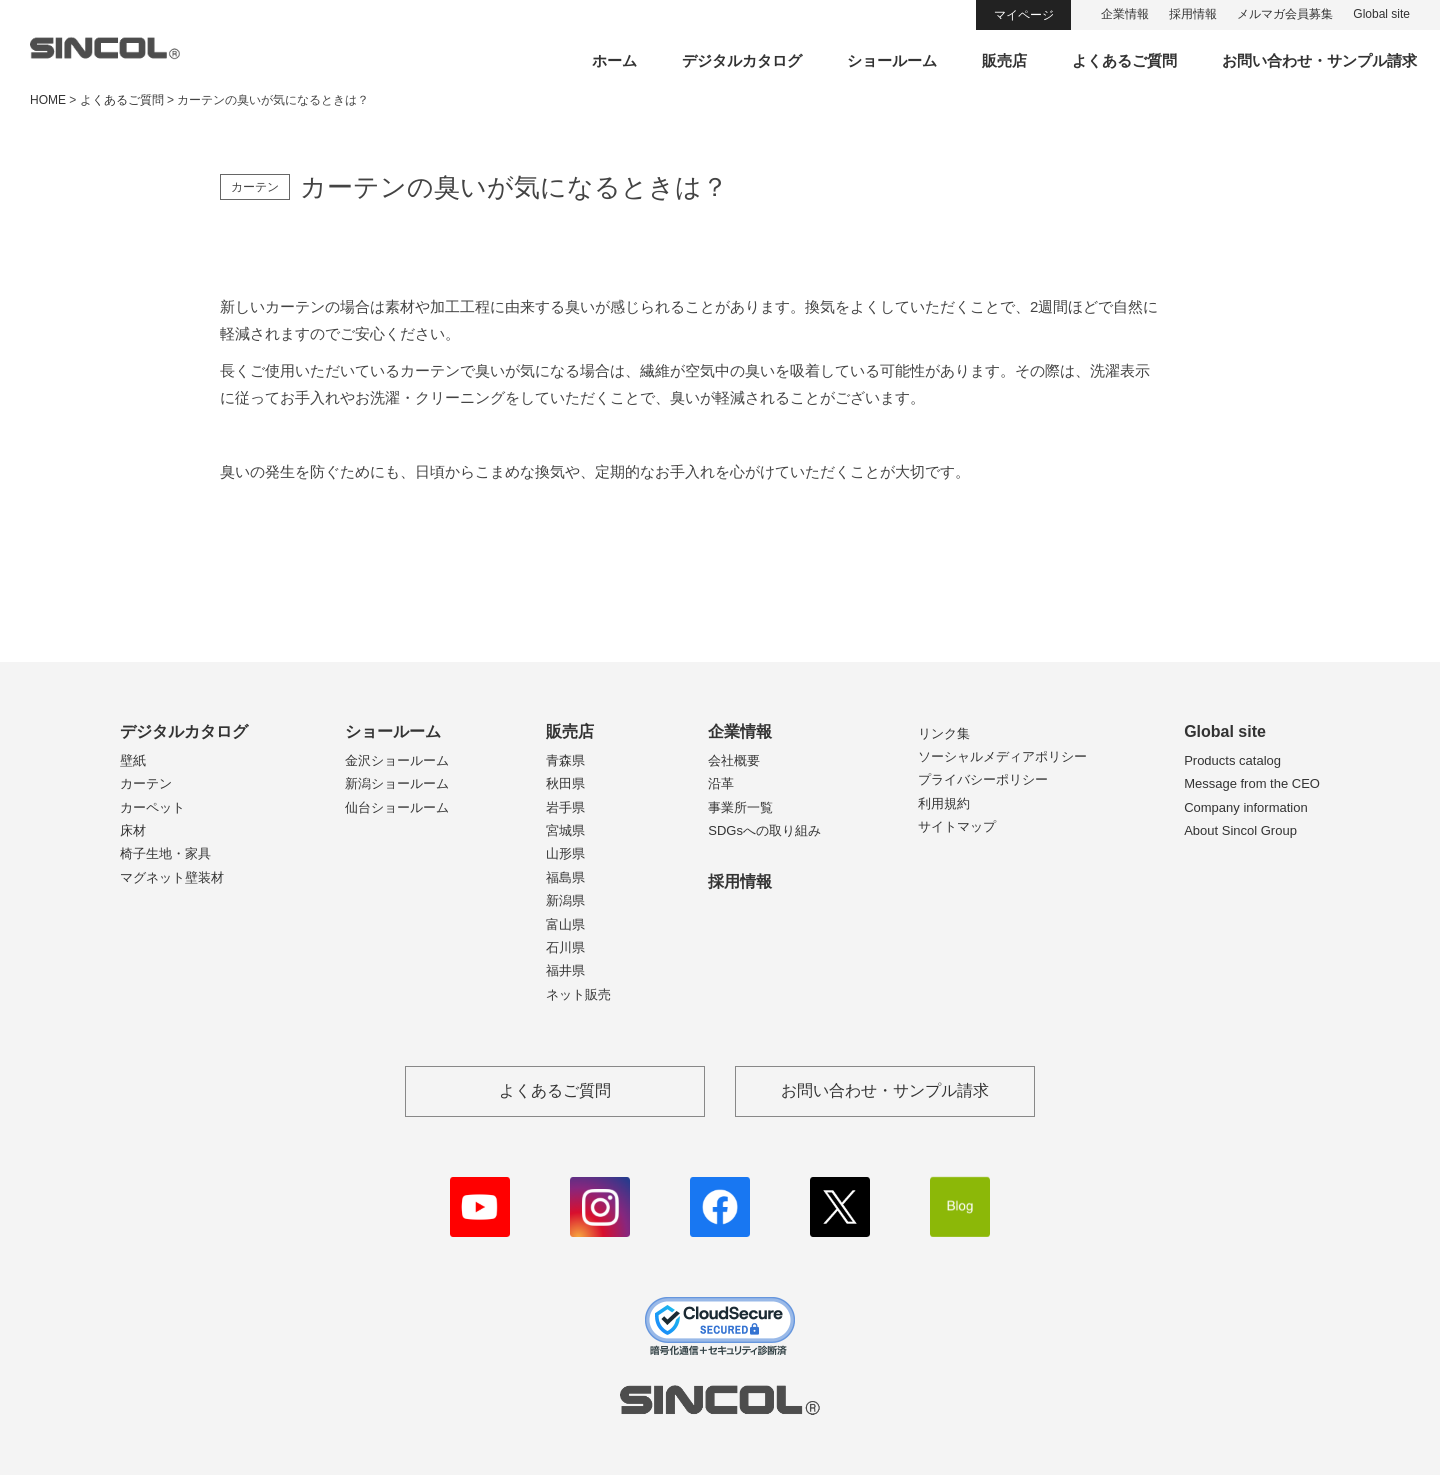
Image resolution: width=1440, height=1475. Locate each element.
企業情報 (1125, 14)
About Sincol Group (1240, 830)
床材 (133, 830)
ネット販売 (578, 994)
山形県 (565, 853)
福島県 (565, 877)
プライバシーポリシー (983, 779)
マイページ (1024, 15)
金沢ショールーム (397, 760)
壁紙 (133, 760)
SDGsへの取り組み (764, 830)
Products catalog (1232, 760)
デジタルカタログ (742, 60)
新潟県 (565, 900)
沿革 (721, 783)
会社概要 (734, 760)
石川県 (565, 947)
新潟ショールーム (397, 783)
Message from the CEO (1252, 783)
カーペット (152, 807)
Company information (1246, 807)
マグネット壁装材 (172, 877)
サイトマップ (957, 826)
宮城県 (565, 830)
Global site (1381, 14)
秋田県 (565, 783)
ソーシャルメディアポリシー (1002, 756)
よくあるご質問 (1124, 60)
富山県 (565, 924)
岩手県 (565, 807)
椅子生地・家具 (165, 853)
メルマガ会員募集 (1285, 14)
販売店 (1004, 60)
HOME (48, 100)
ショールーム (892, 60)
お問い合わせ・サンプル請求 (1319, 60)
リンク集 (944, 733)
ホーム (614, 60)
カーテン (146, 783)
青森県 (565, 760)
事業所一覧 (740, 807)
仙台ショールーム (397, 807)
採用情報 (1193, 14)
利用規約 (944, 803)
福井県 (565, 970)
